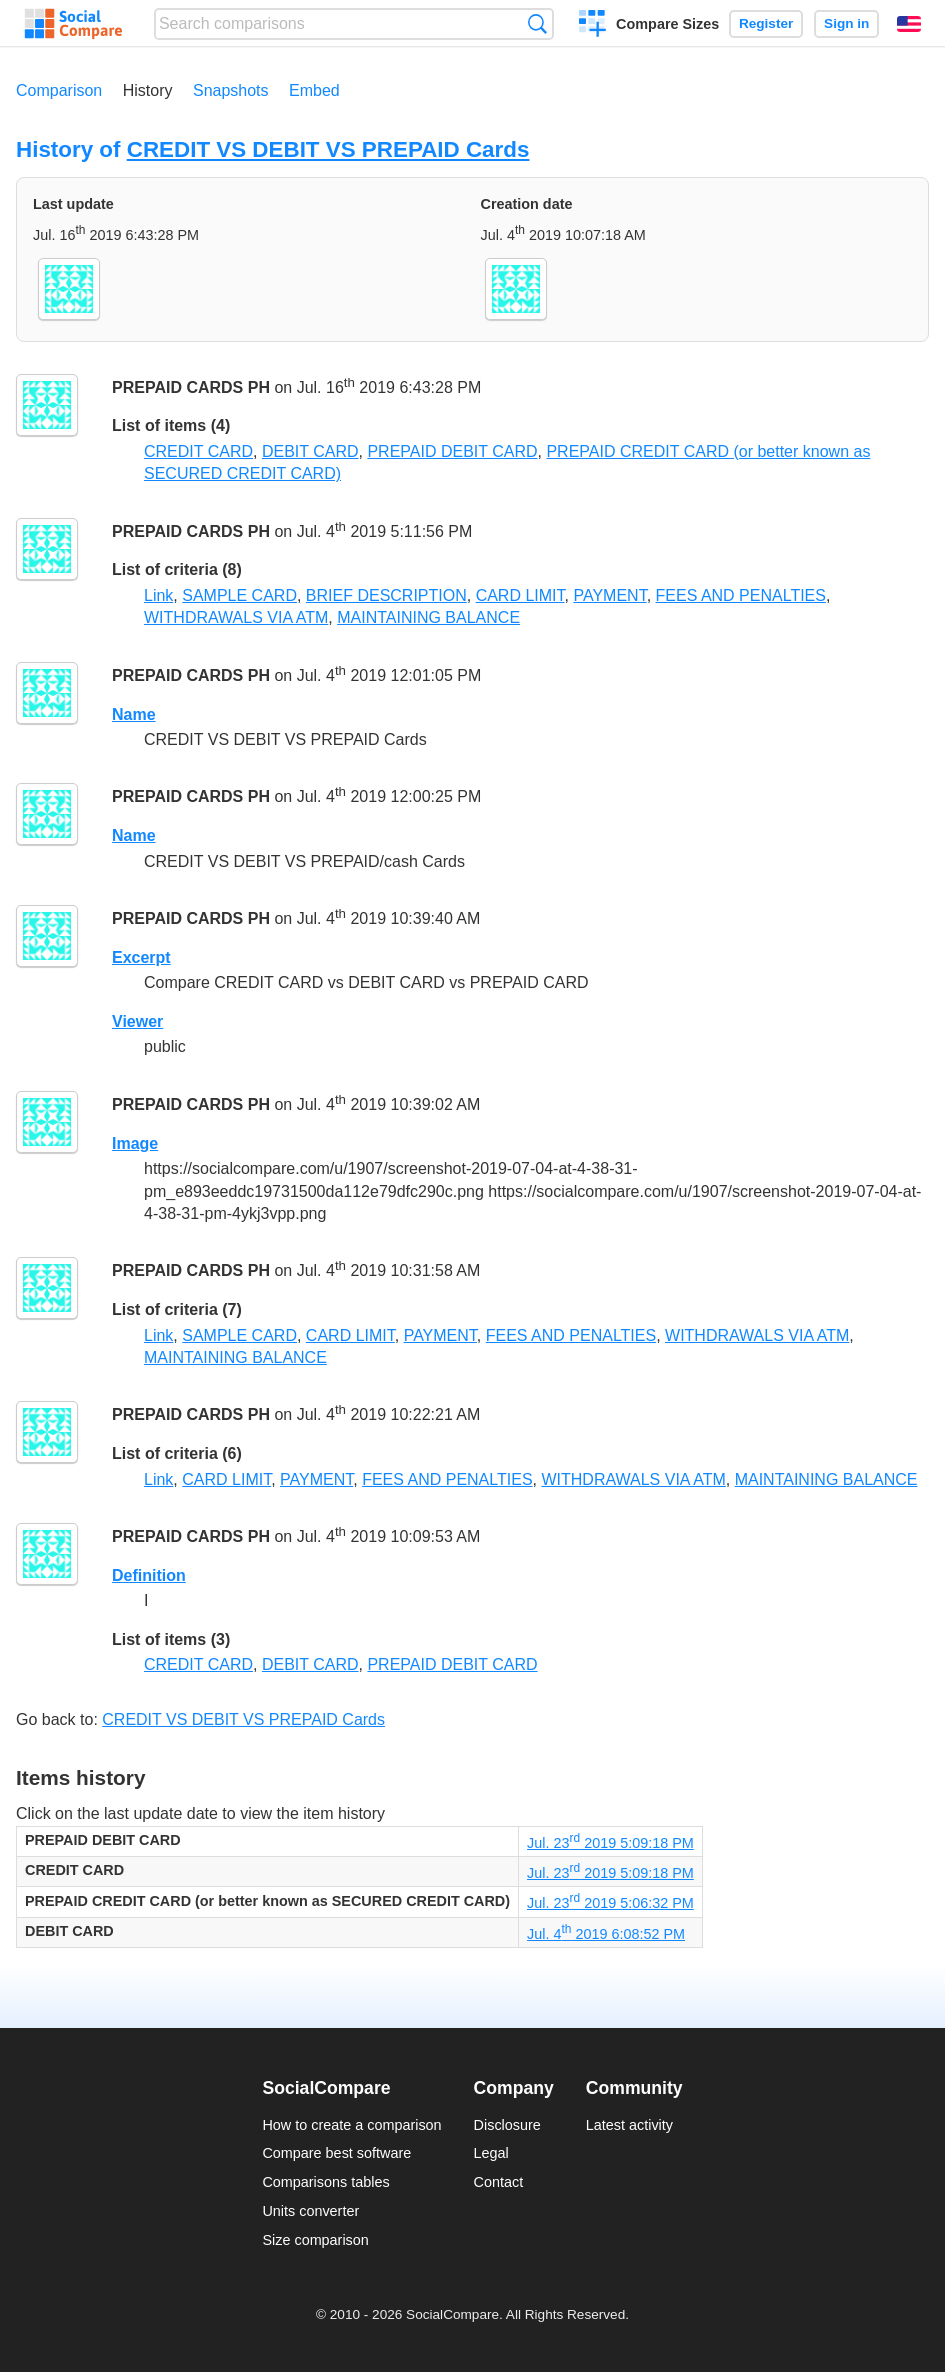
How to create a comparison (351, 2125)
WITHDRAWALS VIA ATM (236, 617)
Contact (499, 2182)
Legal (491, 2153)
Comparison (59, 90)
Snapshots (231, 90)
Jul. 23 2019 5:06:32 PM (610, 1903)
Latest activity (629, 2125)
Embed (314, 90)
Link (158, 595)
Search (537, 23)
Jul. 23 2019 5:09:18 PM (610, 1843)
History (148, 90)
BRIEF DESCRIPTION (386, 595)
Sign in (846, 23)
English (909, 24)
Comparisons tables (325, 2182)
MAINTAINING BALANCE (428, 617)
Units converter (310, 2211)
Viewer (137, 1021)
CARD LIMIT (520, 595)
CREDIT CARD (198, 451)
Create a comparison (592, 26)
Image (135, 1143)
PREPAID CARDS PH (191, 387)
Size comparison (315, 2240)
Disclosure (507, 2125)
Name (134, 714)
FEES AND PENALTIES (741, 595)
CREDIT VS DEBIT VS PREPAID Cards (328, 149)
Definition (149, 1575)
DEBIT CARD (310, 451)
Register (766, 23)
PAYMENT (609, 595)
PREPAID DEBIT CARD (452, 451)
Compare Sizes (667, 24)
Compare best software (336, 2153)
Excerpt (141, 957)
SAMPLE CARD (239, 595)
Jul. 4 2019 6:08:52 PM (606, 1934)
